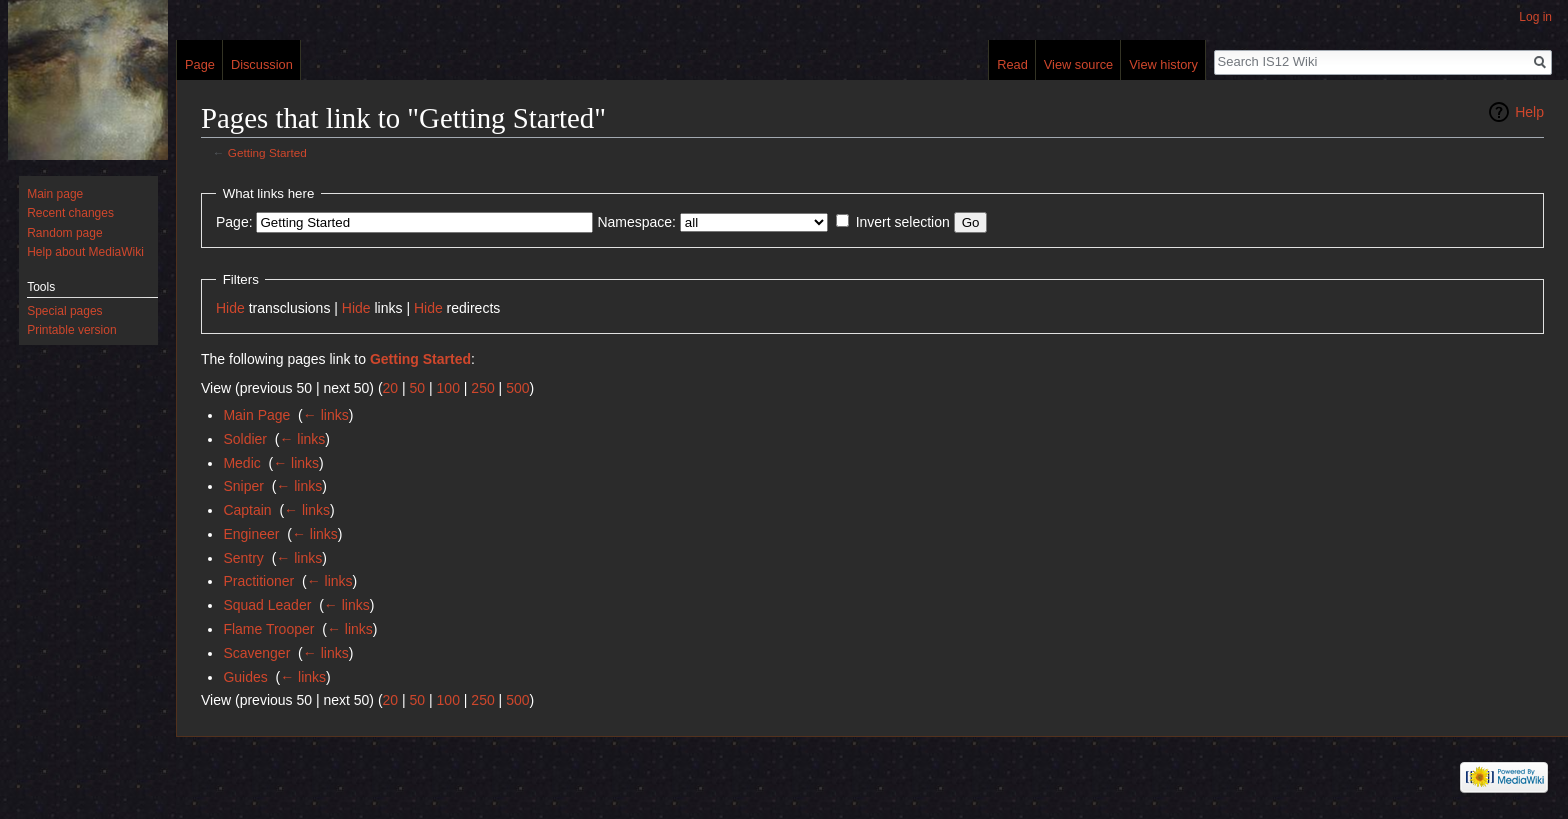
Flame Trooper (268, 629)
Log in (1535, 17)
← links (326, 415)
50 (418, 388)
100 (448, 388)
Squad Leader (267, 605)
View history (1163, 64)
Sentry (243, 558)
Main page (55, 194)
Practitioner (258, 581)
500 (517, 388)
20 (391, 388)
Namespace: (636, 222)
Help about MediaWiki (85, 252)
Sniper (243, 486)
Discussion (262, 64)
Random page (64, 233)
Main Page (256, 415)
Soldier (245, 439)
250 (482, 388)
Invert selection (903, 222)
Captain (247, 510)
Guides (245, 677)
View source (1078, 64)
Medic (241, 463)
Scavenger (256, 653)
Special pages (64, 311)
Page (200, 64)
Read (1012, 64)
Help (1529, 112)
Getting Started (267, 152)
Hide (230, 308)
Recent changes (70, 213)
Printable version (71, 330)
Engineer (251, 534)
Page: (234, 222)
